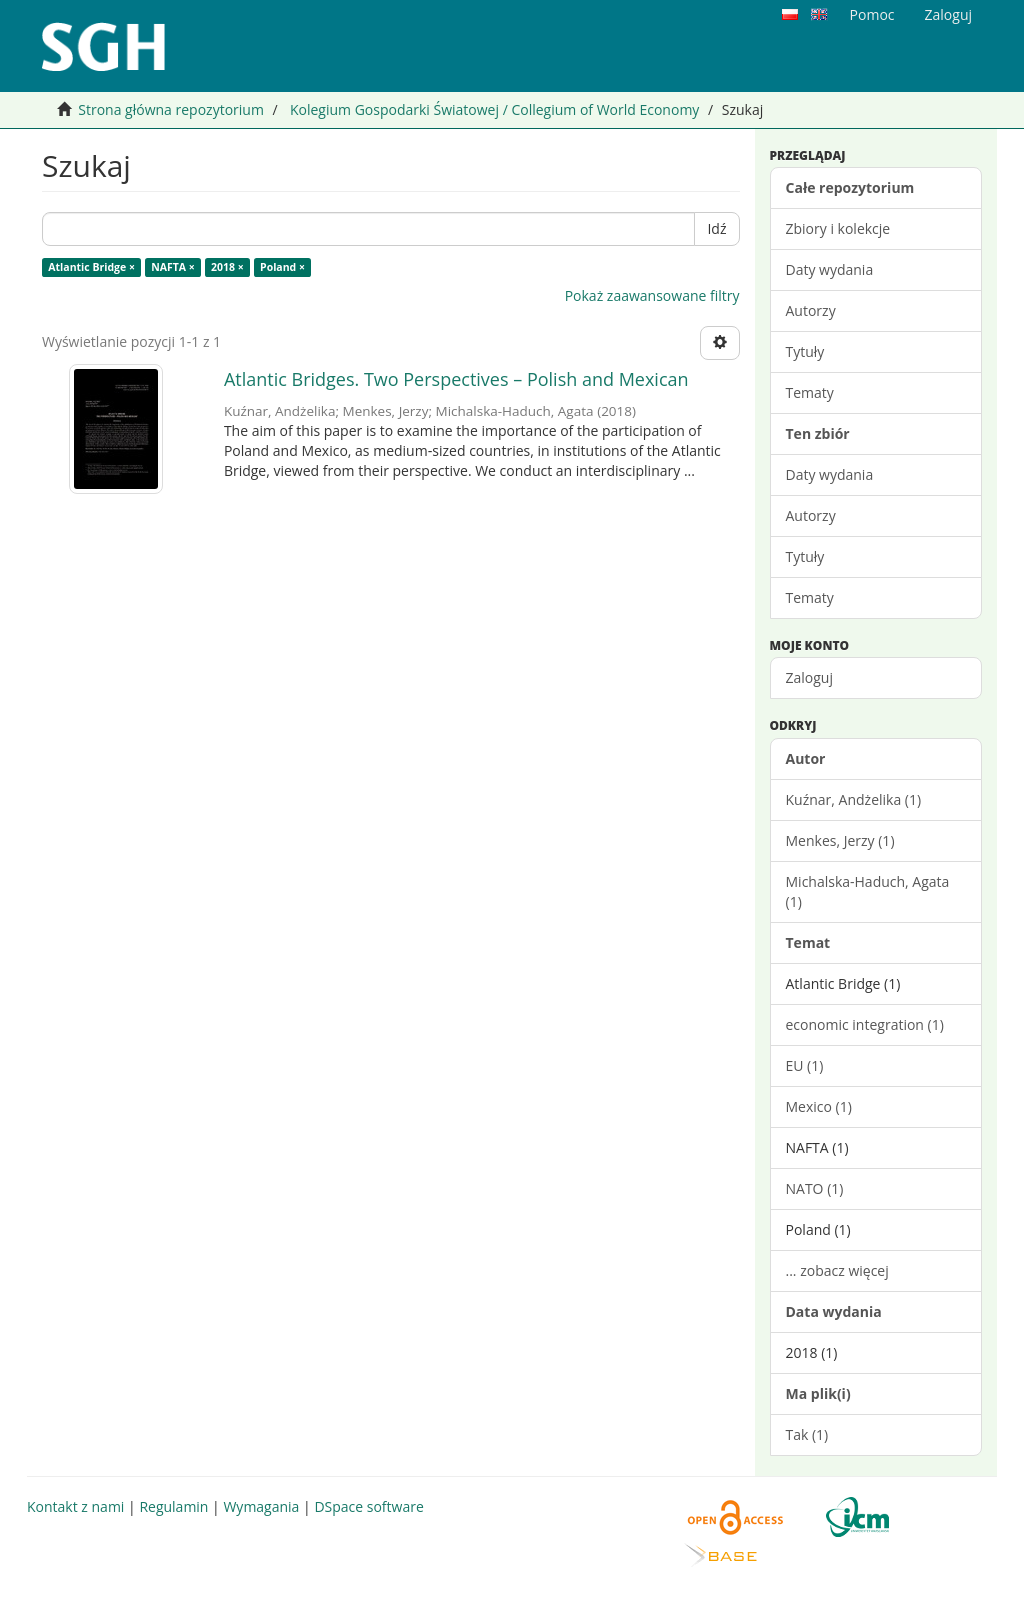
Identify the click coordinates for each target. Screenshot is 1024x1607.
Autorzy (811, 310)
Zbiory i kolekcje (838, 228)
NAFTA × (173, 267)
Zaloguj (809, 677)
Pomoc (872, 14)
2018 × (227, 267)
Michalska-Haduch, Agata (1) (868, 891)
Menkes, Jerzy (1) (840, 840)
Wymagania (261, 1506)
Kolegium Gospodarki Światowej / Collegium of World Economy (494, 109)
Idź (716, 228)
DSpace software (368, 1506)
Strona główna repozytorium (171, 109)
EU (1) (805, 1065)
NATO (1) (815, 1188)
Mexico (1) (819, 1106)
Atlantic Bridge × (91, 267)
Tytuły (805, 351)
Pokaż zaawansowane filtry (652, 295)
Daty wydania (830, 269)
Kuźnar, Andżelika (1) (854, 799)
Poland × (282, 267)
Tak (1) (807, 1434)
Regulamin (173, 1506)
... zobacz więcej (837, 1270)
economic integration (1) (865, 1024)
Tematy (810, 392)
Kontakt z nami (75, 1506)
